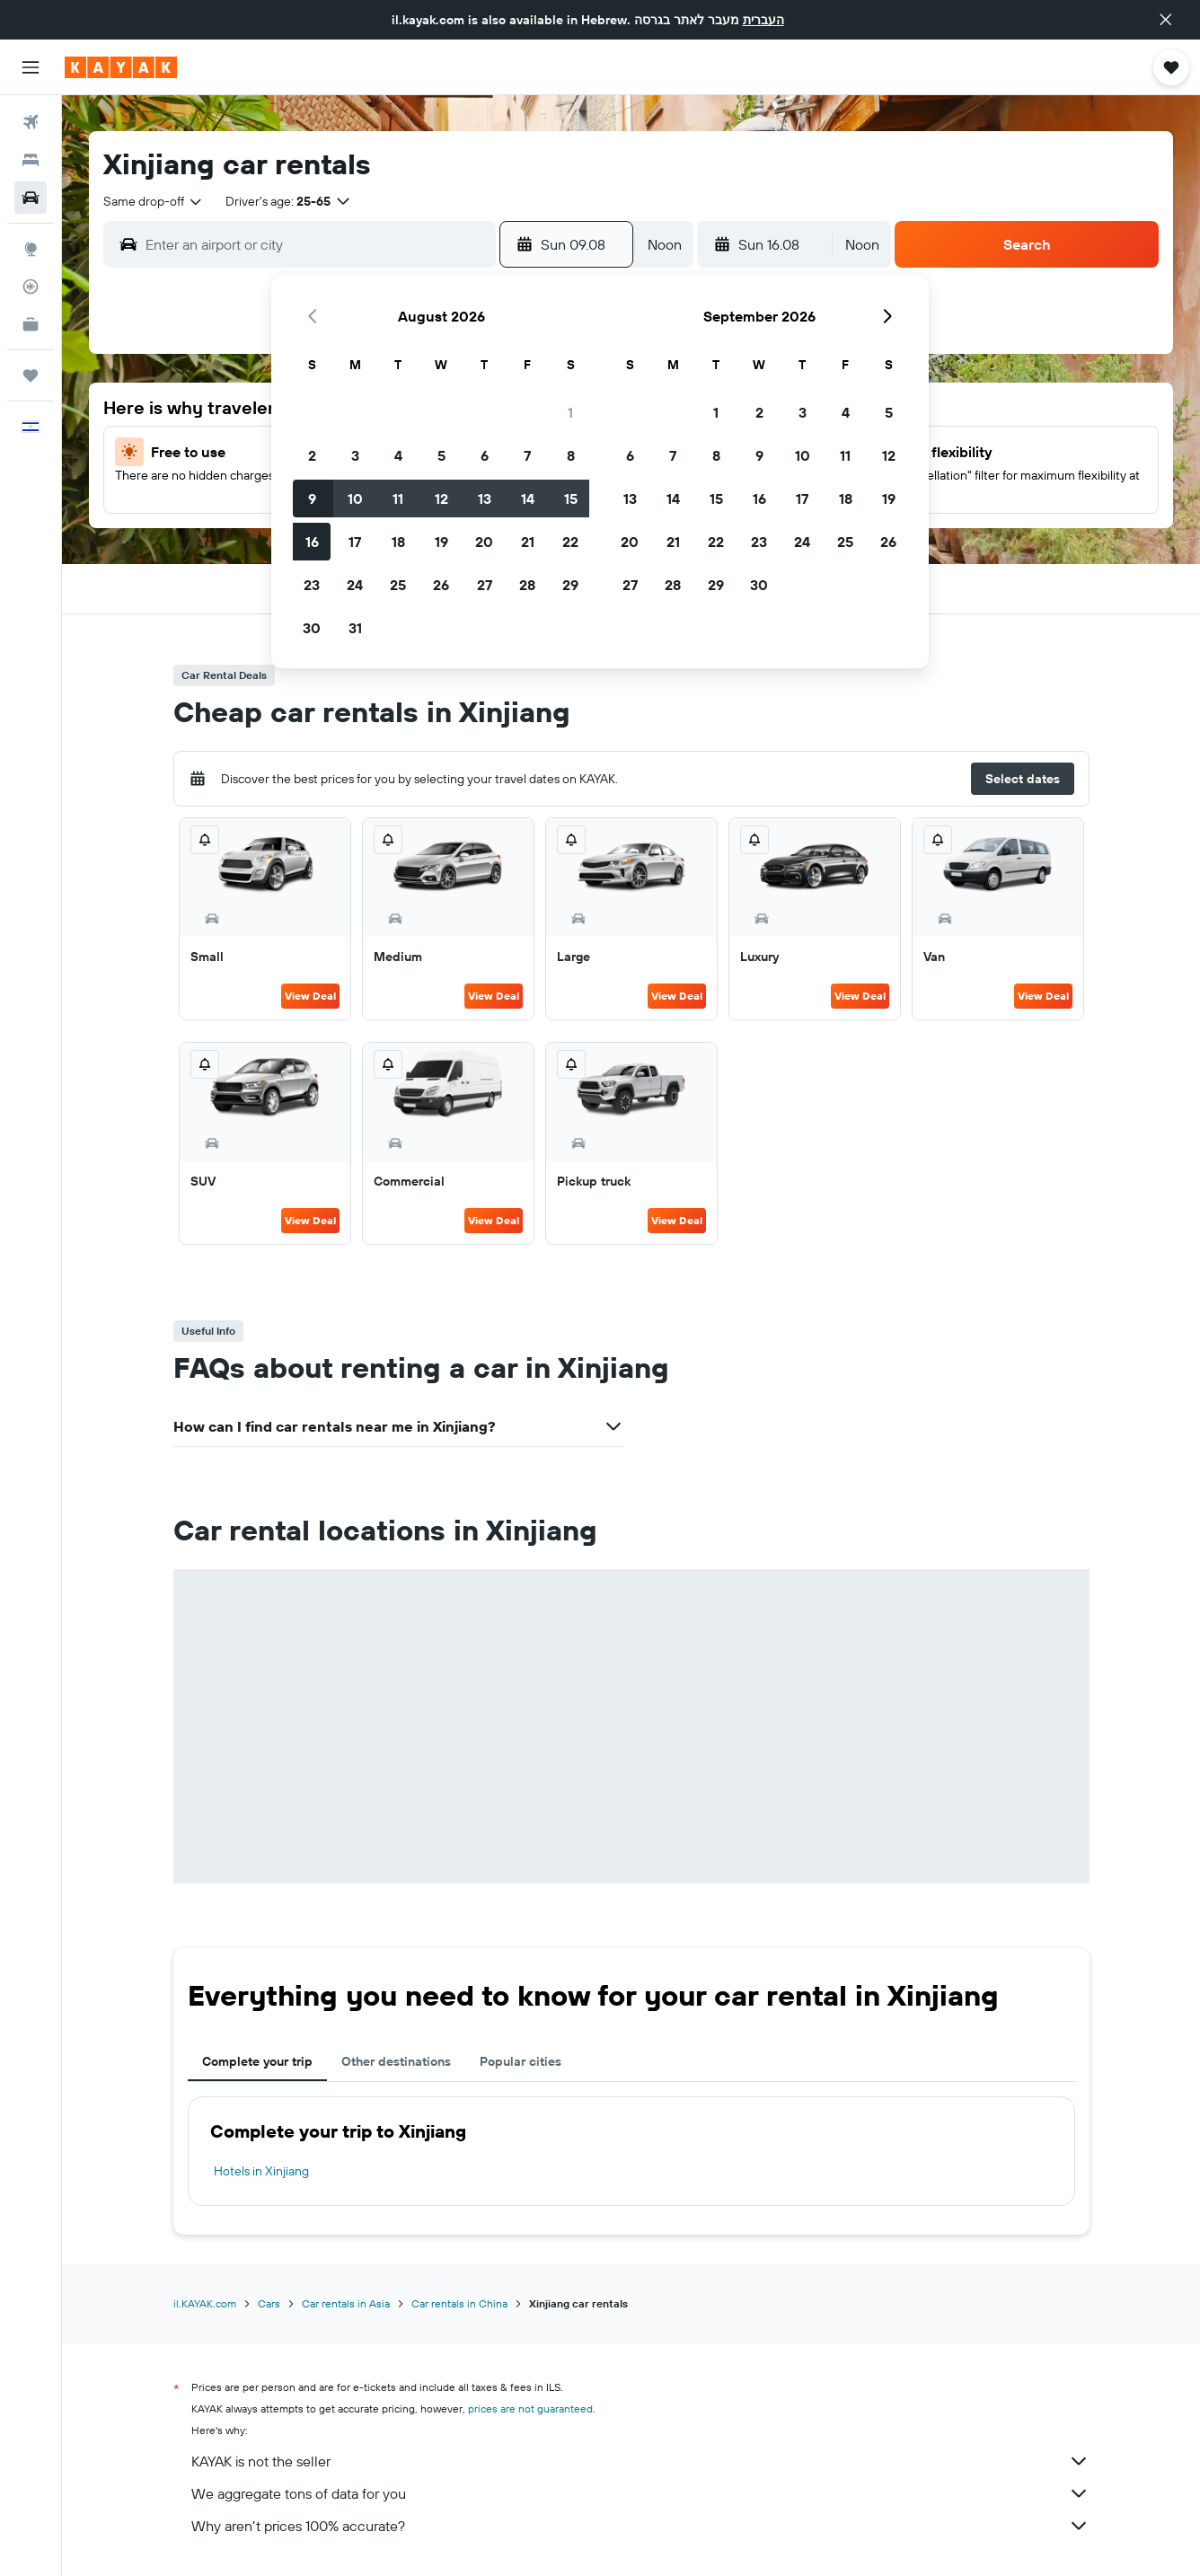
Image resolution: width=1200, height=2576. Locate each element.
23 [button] (312, 585)
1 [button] (570, 412)
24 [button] (355, 585)
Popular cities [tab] (520, 2061)
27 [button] (484, 585)
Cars (269, 2303)
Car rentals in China (459, 2303)
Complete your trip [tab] (257, 2061)
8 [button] (571, 455)
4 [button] (398, 455)
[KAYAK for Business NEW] (30, 324)
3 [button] (355, 455)
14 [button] (527, 498)
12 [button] (441, 498)
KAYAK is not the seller (640, 2461)
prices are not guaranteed (530, 2408)
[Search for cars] (30, 198)
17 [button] (355, 542)
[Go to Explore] (30, 249)
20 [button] (484, 542)
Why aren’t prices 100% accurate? (640, 2525)
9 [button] (312, 498)
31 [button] (355, 628)
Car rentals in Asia (346, 2303)
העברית (763, 20)
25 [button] (398, 585)
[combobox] (153, 201)
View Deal (310, 995)
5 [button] (441, 455)
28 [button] (527, 585)
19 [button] (441, 542)
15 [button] (571, 498)
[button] (1165, 19)
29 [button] (570, 585)
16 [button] (312, 542)
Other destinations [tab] (396, 2061)
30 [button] (312, 628)
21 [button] (527, 542)
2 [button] (312, 455)
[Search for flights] (30, 122)
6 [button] (485, 455)
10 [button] (355, 498)
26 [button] (441, 585)
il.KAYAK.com (204, 2303)
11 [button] (398, 498)
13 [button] (484, 498)
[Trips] (30, 375)
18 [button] (398, 542)
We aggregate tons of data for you (640, 2493)
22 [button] (570, 542)
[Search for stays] (30, 160)
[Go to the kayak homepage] (121, 67)
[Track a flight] (30, 286)
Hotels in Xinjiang (261, 2171)
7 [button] (527, 455)
